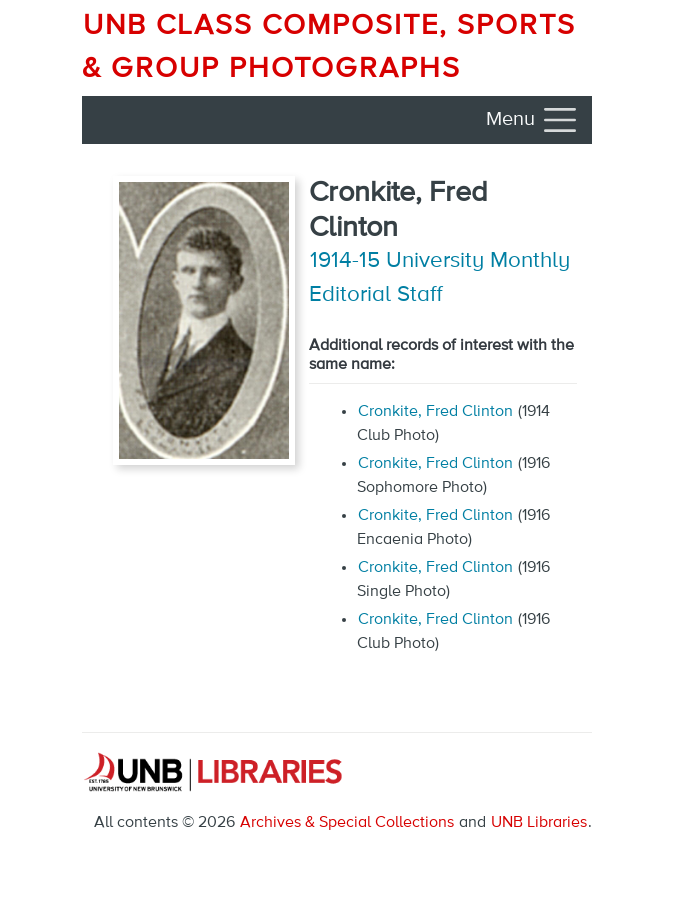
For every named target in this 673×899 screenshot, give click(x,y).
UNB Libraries (539, 823)
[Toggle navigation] (533, 120)
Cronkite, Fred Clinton (435, 412)
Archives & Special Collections (347, 823)
